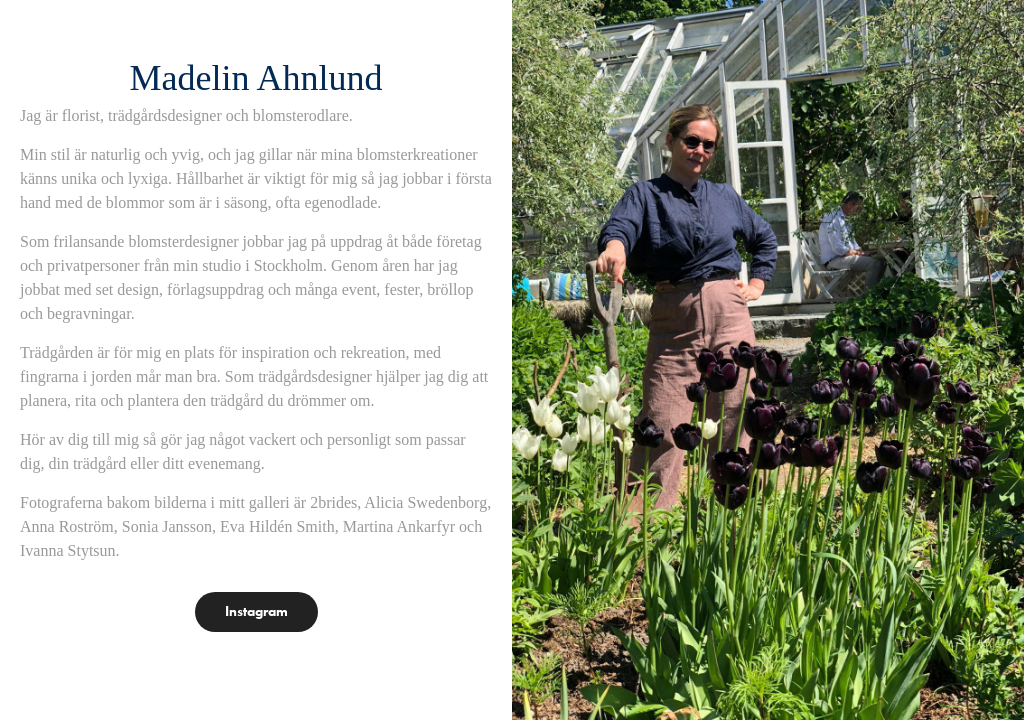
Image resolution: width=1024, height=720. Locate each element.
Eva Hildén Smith (277, 526)
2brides (333, 502)
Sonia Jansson (167, 526)
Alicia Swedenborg (425, 502)
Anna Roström (67, 526)
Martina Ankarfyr (399, 526)
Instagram (256, 611)
